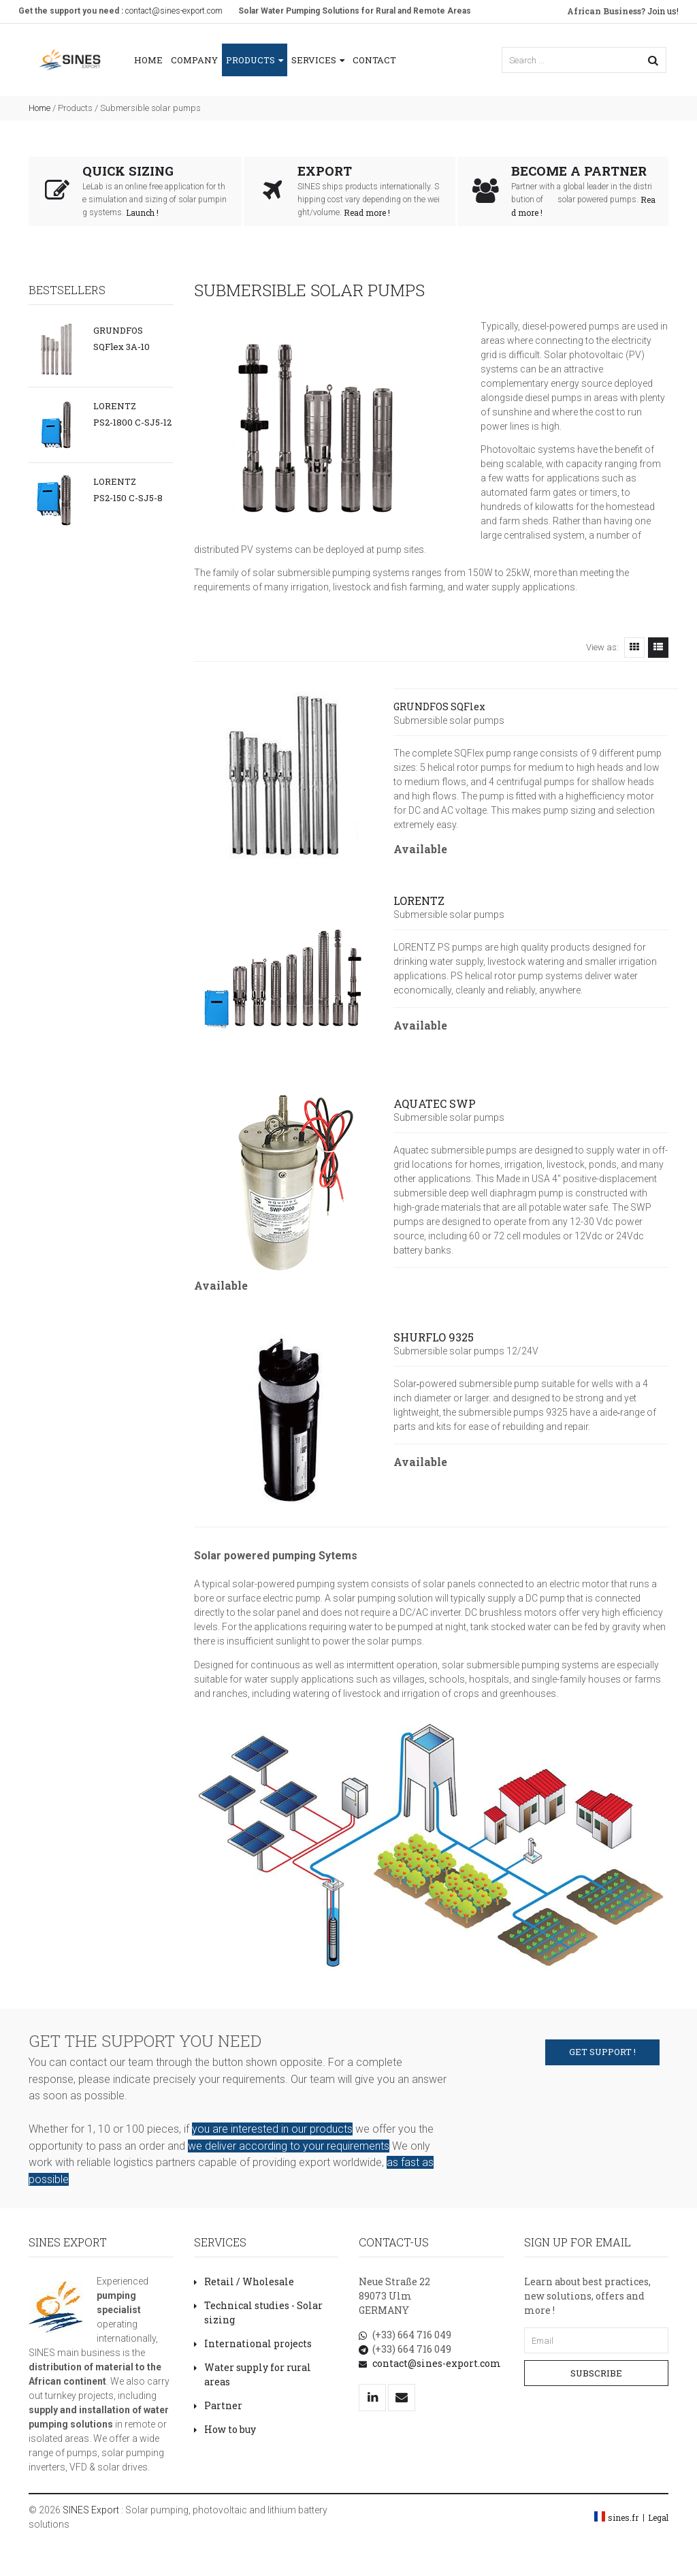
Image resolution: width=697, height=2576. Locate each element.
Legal (658, 2517)
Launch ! (142, 212)
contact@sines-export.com (174, 11)
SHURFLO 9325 (433, 1337)
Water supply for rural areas (252, 2374)
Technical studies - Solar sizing (258, 2312)
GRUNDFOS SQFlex (439, 706)
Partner (218, 2405)
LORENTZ (114, 406)
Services (317, 60)
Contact (374, 60)
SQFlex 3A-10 (121, 346)
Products (254, 60)
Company (194, 60)
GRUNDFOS (118, 330)
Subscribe (596, 2373)
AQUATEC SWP (434, 1103)
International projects (253, 2343)
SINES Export (91, 2510)
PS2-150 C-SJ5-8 (128, 498)
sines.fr (623, 2517)
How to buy (225, 2429)
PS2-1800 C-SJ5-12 (132, 422)
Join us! (623, 10)
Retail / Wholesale (244, 2281)
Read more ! (367, 212)
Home (148, 60)
